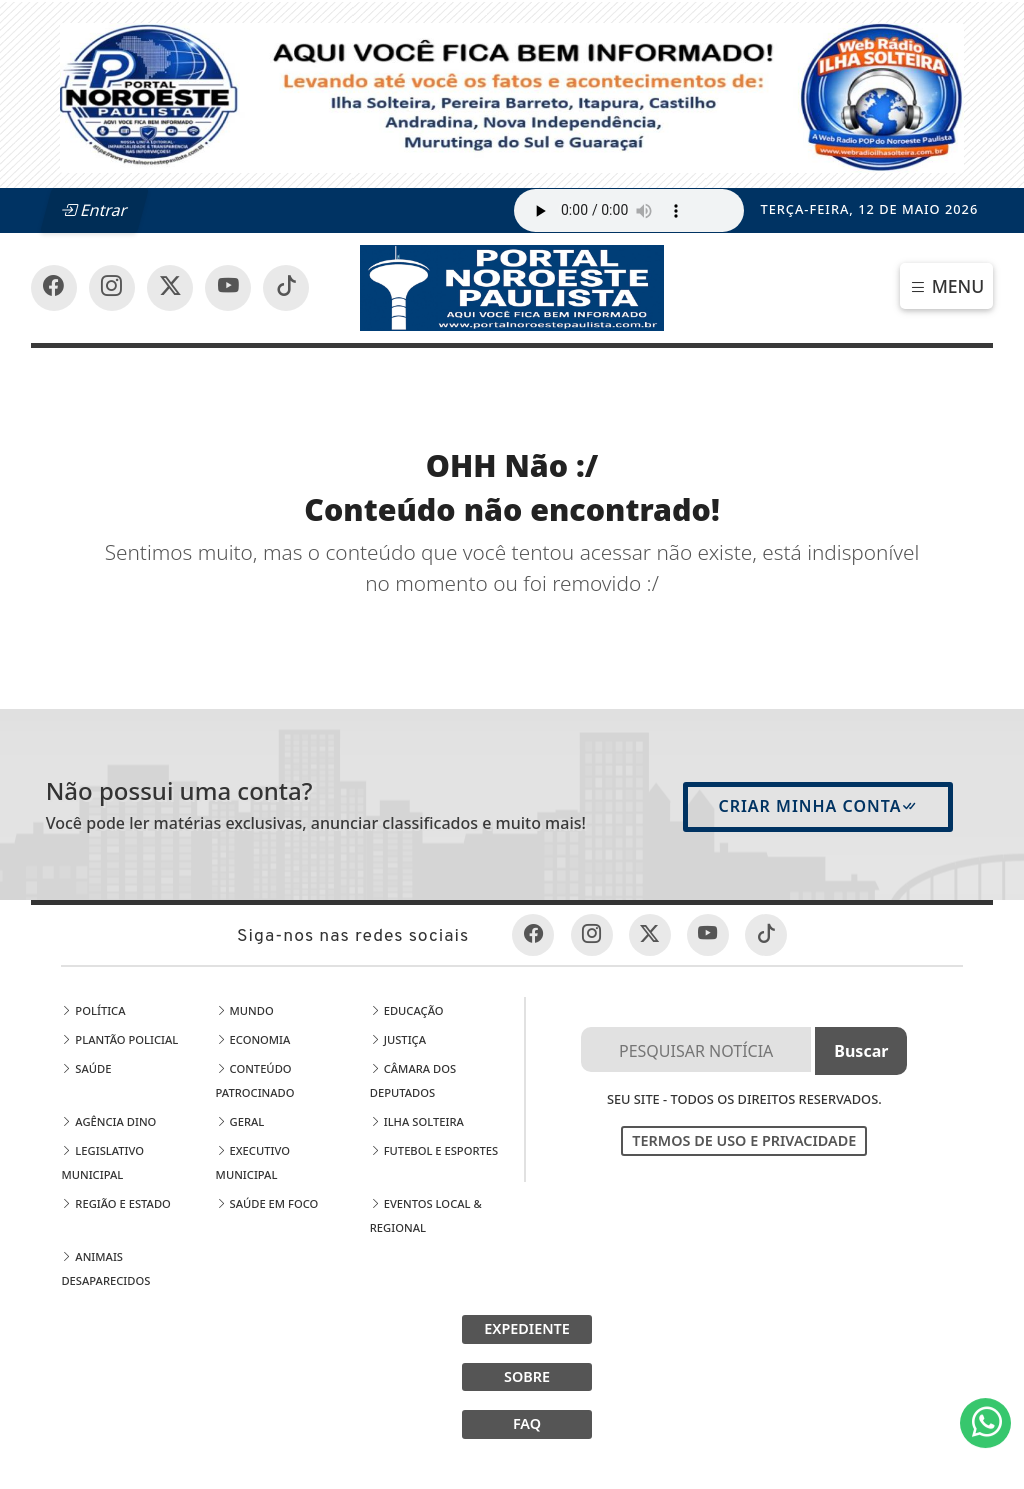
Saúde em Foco (267, 1203)
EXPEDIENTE (527, 1328)
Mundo (245, 1010)
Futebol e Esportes (434, 1150)
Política (93, 1010)
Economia (253, 1039)
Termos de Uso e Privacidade (744, 1140)
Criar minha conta (818, 806)
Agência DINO (108, 1121)
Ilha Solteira (417, 1121)
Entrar (94, 210)
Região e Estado (115, 1203)
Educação (407, 1010)
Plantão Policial (119, 1039)
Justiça (398, 1039)
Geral (240, 1121)
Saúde (86, 1068)
